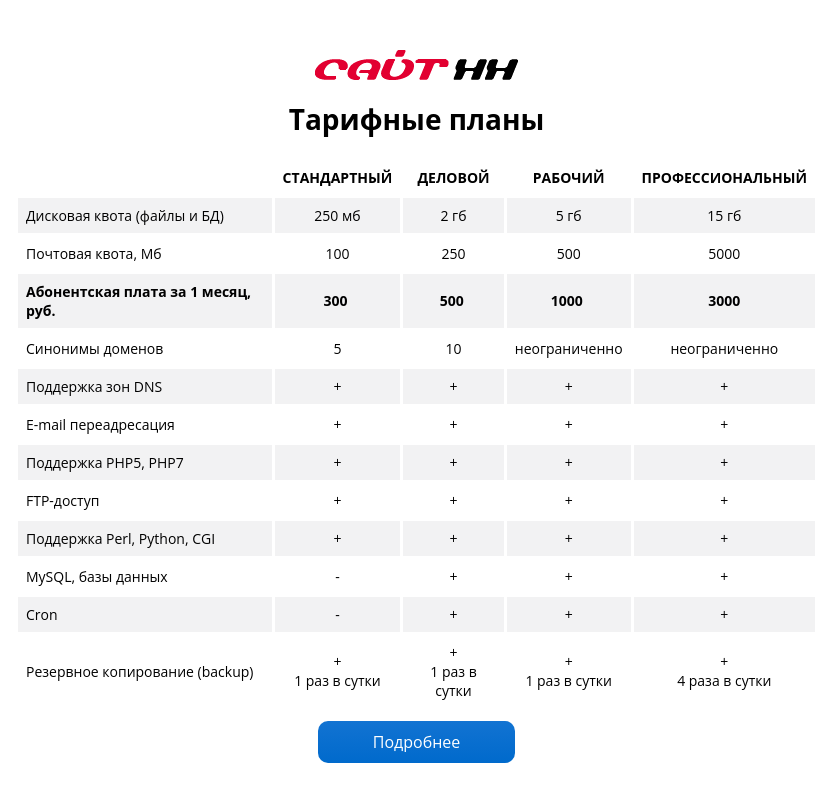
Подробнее (417, 742)
